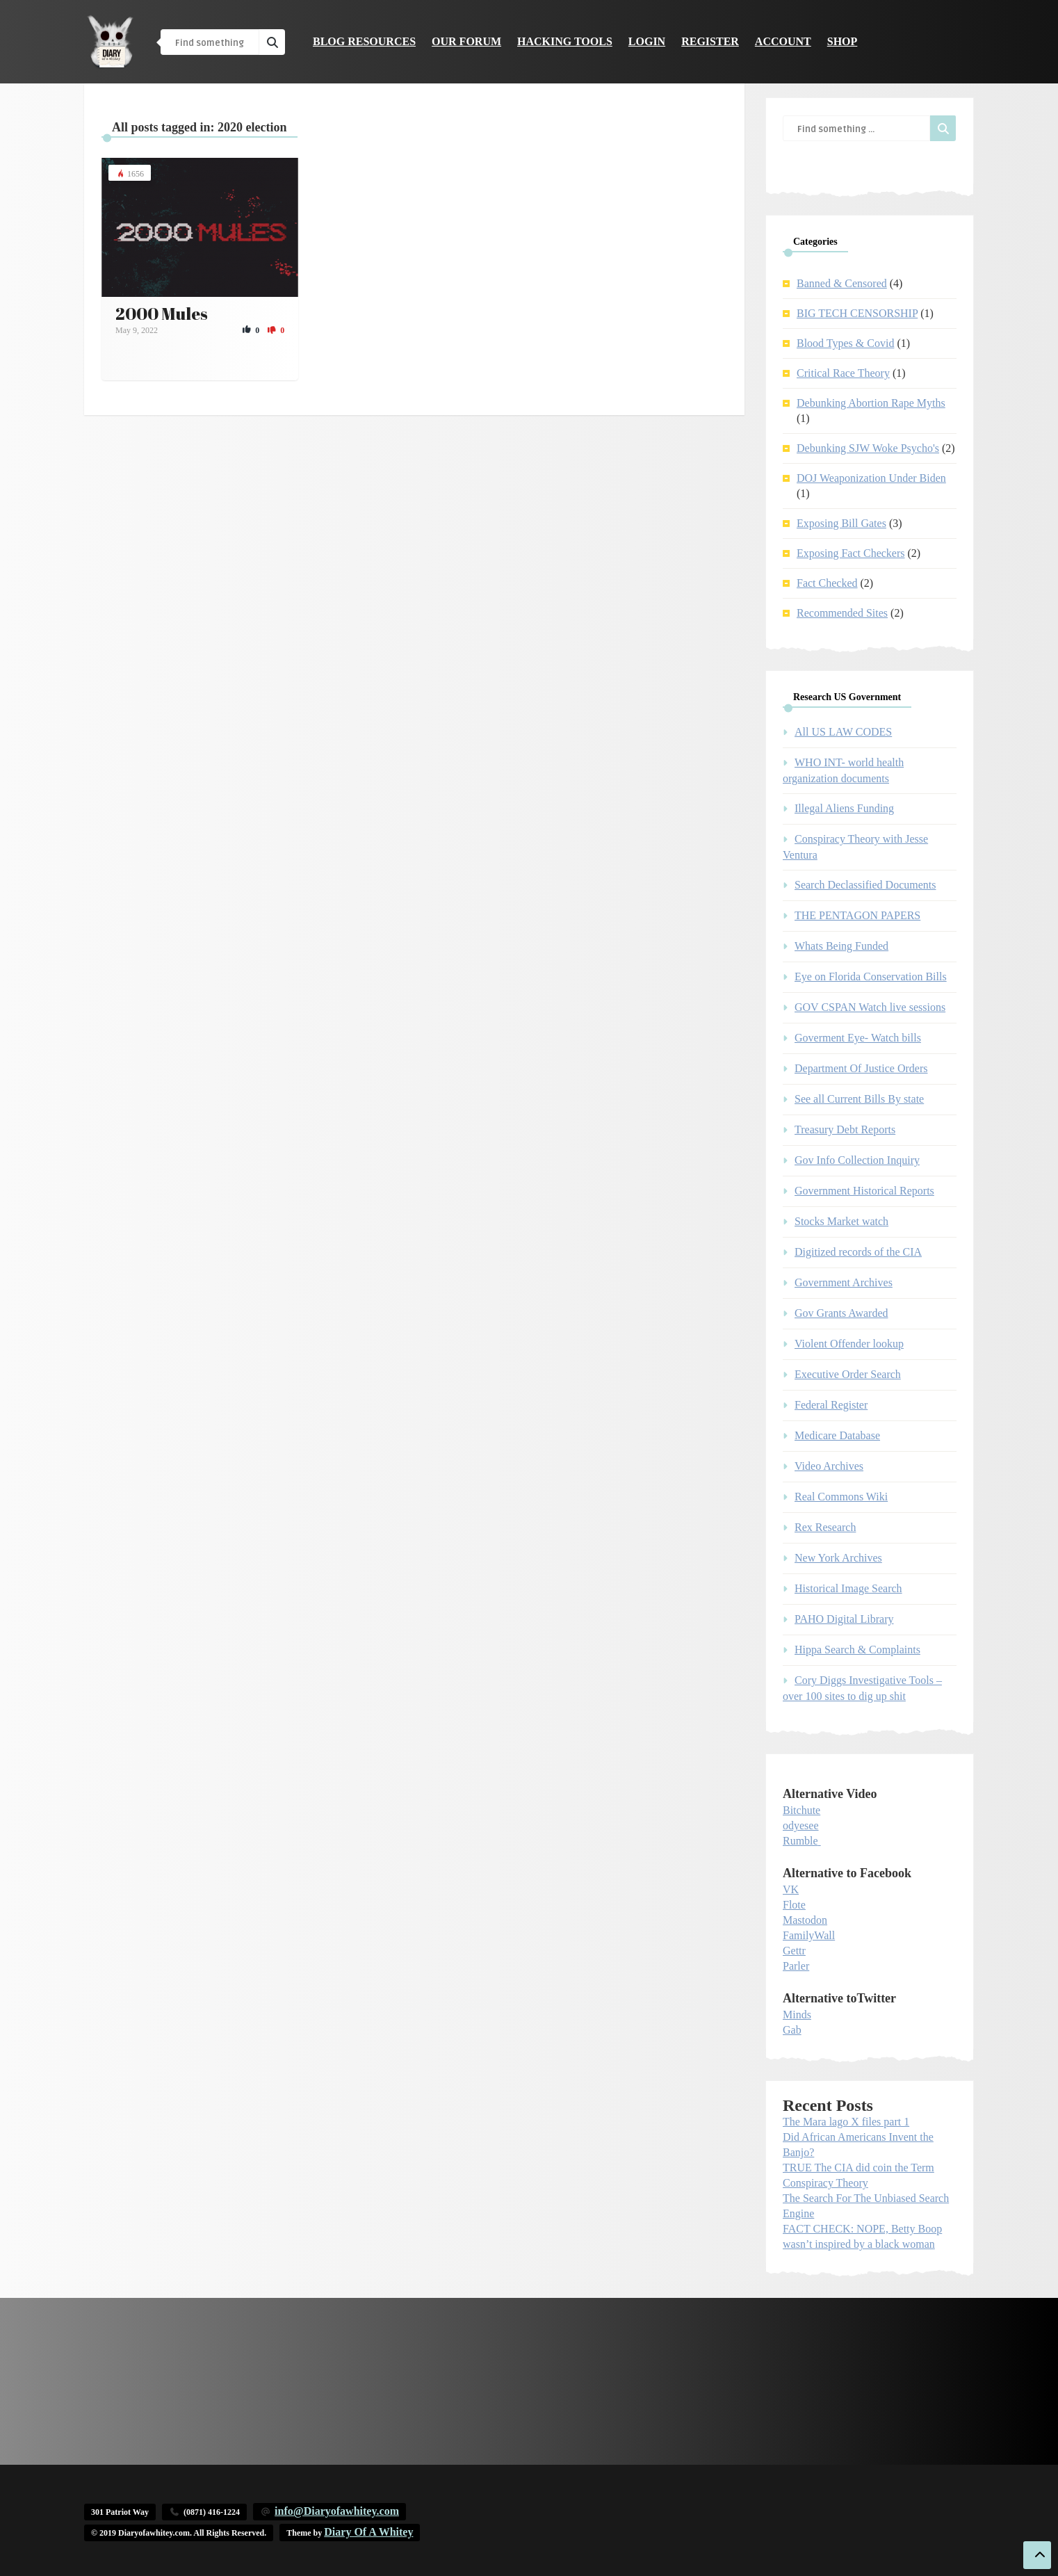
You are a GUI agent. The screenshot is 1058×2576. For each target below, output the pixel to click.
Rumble (800, 1841)
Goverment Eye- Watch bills (858, 1038)
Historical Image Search (848, 1588)
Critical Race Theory (843, 373)
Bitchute (801, 1810)
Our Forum (466, 41)
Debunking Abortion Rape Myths (871, 403)
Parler (796, 1966)
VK (791, 1889)
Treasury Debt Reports (845, 1129)
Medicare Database (837, 1435)
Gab (792, 2030)
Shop (842, 41)
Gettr (794, 1951)
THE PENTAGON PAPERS (857, 915)
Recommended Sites (842, 613)
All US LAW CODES (843, 732)
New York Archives (838, 1558)
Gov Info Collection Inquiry (857, 1160)
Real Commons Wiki (841, 1496)
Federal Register (831, 1405)
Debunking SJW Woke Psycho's (868, 448)
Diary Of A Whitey (368, 2532)
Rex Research (825, 1527)
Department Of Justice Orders (861, 1068)
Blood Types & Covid (845, 343)
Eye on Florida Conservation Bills (871, 976)
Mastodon (805, 1920)
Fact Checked (827, 583)
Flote (794, 1905)
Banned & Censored (842, 283)
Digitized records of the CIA (858, 1252)
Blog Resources (364, 41)
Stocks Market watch (841, 1221)
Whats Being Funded (841, 946)
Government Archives (844, 1282)
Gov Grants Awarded (841, 1313)
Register (710, 41)
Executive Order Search (848, 1374)
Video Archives (829, 1466)
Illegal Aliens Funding (844, 808)
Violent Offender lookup (849, 1344)
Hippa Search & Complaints (857, 1649)
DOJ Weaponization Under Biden (871, 478)
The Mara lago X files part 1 (846, 2122)
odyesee (801, 1825)
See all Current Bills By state (859, 1099)
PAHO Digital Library (844, 1619)
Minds (797, 2014)
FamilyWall (809, 1935)
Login (646, 41)
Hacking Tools (564, 41)
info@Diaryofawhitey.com (337, 2511)
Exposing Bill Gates (841, 523)
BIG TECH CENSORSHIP (857, 313)
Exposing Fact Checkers (851, 553)
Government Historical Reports (864, 1191)
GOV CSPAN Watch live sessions (870, 1007)
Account (783, 41)
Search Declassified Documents (865, 885)
